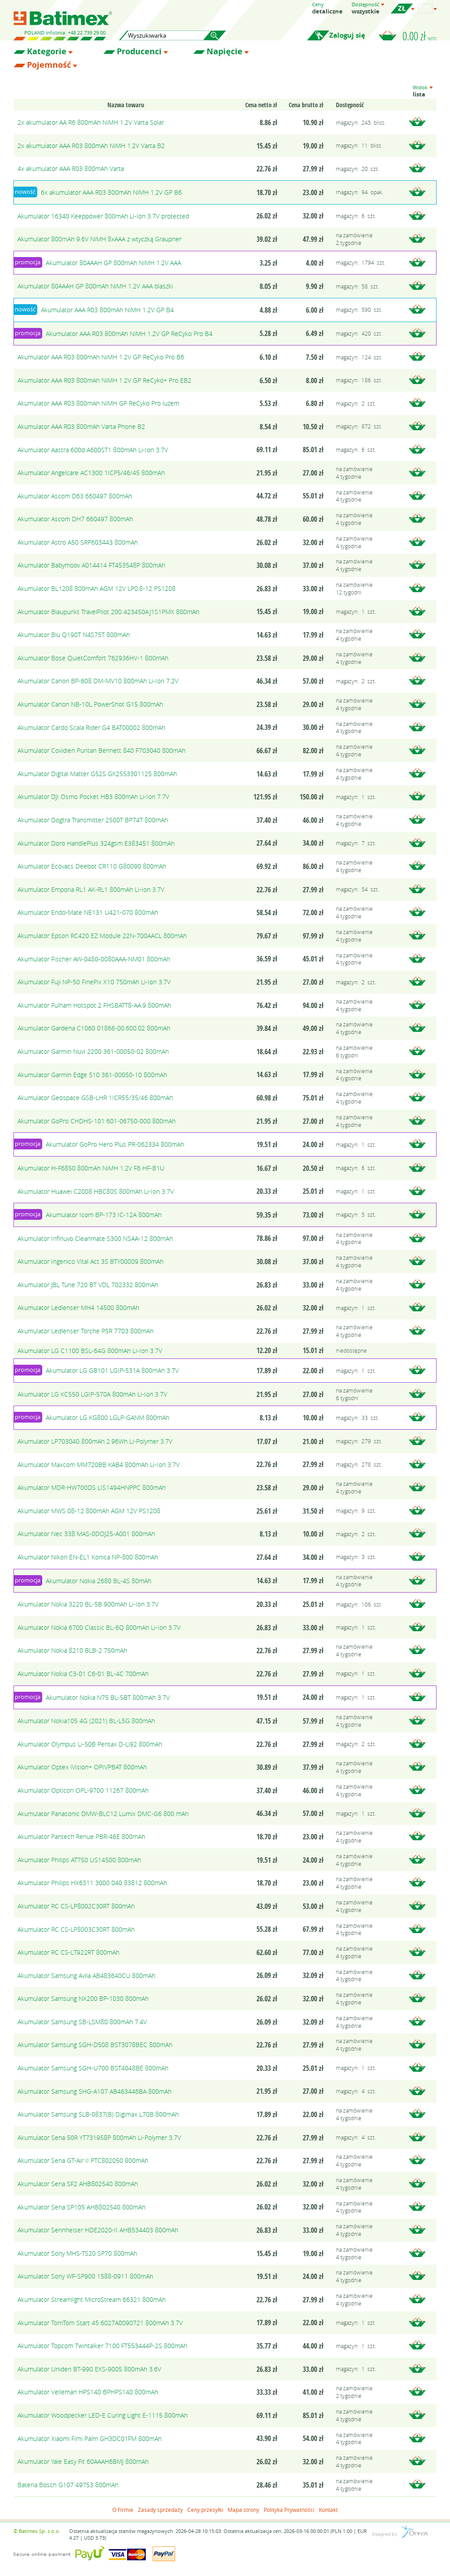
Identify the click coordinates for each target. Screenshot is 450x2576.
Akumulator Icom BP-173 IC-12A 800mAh (104, 1214)
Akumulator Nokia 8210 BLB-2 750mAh (72, 1650)
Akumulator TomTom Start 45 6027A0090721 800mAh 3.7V (100, 2322)
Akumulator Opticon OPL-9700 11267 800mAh (83, 1790)
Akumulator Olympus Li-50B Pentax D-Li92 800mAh (90, 1744)
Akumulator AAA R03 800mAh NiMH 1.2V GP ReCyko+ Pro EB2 (104, 380)
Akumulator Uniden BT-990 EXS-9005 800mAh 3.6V (89, 2369)
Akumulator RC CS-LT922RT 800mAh (68, 1952)
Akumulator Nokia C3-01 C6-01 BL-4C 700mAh (83, 1673)
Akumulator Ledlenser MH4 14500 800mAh (78, 1307)
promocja (27, 262)
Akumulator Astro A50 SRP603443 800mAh (78, 542)
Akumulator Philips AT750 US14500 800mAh (79, 1860)
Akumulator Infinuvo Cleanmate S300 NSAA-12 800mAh (95, 1238)
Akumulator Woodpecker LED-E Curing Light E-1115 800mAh (103, 2415)
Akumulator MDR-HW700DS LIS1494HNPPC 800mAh (92, 1487)
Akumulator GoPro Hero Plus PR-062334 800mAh (115, 1144)
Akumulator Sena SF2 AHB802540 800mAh (78, 2183)
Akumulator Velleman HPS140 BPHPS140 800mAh (88, 2392)
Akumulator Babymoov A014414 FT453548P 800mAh (91, 565)
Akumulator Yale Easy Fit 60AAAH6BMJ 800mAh (83, 2461)
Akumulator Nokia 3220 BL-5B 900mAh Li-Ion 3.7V (88, 1604)
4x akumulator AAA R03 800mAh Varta (71, 168)
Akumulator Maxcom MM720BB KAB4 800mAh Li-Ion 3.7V (99, 1464)
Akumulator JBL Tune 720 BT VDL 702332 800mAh (88, 1284)
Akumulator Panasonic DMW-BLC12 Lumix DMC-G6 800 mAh (103, 1813)
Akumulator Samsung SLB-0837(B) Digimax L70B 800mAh (98, 2114)
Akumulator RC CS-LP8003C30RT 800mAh (76, 1929)
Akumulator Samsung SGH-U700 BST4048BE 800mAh (93, 2068)
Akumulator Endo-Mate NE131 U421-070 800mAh (88, 912)
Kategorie (46, 52)
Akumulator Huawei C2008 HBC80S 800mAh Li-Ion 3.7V (96, 1191)
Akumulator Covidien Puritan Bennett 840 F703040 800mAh (101, 750)
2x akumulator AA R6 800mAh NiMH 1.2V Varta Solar (91, 122)
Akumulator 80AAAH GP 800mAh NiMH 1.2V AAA (113, 262)
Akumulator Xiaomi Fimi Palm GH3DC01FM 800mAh (90, 2438)
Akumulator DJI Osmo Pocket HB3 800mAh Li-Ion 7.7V (93, 796)
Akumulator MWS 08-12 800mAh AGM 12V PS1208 (89, 1510)
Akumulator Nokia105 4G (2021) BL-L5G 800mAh (86, 1720)
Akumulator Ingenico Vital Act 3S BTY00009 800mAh (90, 1261)
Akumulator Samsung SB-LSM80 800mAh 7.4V (82, 2021)
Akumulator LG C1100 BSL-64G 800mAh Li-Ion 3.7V (90, 1350)
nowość (25, 192)
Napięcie (225, 52)
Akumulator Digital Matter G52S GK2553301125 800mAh (97, 773)
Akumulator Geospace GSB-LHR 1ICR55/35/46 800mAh (95, 1097)
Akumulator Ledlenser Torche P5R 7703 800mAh (86, 1331)
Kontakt (328, 2509)
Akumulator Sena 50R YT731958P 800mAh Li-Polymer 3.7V (99, 2137)
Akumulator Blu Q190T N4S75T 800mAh (74, 634)
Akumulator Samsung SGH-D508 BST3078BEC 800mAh (95, 2044)
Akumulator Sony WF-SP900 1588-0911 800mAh (85, 2276)
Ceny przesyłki (205, 2509)
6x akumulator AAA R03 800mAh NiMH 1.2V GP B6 (111, 192)
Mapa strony (243, 2509)
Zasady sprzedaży (160, 2509)
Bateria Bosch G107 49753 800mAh (68, 2484)
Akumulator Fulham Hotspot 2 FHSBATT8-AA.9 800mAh (94, 1005)
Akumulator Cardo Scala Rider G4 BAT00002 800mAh (91, 727)
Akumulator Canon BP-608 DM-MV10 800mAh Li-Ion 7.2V (98, 681)
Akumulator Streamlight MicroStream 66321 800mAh (92, 2299)
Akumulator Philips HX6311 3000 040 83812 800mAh (92, 1882)
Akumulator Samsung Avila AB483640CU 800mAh (86, 1975)
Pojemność (49, 65)
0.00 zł (419, 36)
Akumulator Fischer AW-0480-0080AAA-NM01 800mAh (94, 959)
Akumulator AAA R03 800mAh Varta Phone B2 (81, 426)
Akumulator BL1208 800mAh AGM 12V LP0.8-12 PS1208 (97, 588)
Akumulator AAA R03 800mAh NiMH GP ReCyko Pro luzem (98, 403)
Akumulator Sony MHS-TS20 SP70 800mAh (77, 2253)
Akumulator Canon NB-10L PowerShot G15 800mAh (90, 704)
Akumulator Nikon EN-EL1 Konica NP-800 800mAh (88, 1557)
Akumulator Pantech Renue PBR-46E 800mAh (81, 1836)
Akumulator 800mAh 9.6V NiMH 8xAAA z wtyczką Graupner (99, 239)
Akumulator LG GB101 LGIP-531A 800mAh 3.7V (112, 1370)
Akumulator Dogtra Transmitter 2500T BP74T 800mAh (93, 820)
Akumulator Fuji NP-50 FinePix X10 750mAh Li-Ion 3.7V (94, 982)
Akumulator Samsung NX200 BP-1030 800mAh (83, 1998)
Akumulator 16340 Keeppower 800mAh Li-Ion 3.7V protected (103, 216)
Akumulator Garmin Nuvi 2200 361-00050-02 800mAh (93, 1051)
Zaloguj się (347, 35)
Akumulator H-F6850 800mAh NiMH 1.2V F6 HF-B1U (91, 1168)
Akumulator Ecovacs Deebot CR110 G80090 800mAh (92, 866)
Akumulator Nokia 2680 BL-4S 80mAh (98, 1580)
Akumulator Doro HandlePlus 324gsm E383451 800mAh (96, 843)
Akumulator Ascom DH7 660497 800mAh (75, 519)
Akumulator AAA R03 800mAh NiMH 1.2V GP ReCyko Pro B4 (129, 333)
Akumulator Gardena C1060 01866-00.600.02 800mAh (94, 1028)
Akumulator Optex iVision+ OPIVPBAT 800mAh (82, 1767)
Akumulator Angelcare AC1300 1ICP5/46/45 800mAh (91, 472)
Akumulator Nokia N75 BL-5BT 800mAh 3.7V (108, 1697)
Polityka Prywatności (289, 2509)
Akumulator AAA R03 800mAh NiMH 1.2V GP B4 (107, 310)
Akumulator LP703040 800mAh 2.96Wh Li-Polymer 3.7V (95, 1441)
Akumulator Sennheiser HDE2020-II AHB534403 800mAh (98, 2230)
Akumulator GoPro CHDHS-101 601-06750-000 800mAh (97, 1121)
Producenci (139, 52)
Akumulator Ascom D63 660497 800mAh (75, 496)
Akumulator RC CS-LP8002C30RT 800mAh (76, 1906)
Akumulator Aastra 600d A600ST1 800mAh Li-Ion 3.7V (93, 449)
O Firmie (122, 2509)
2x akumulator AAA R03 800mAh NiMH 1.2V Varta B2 (91, 145)
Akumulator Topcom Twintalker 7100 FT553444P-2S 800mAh (102, 2345)
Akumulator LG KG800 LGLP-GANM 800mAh (107, 1417)
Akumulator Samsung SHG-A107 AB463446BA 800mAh (95, 2091)
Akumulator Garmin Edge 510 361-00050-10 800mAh (92, 1074)
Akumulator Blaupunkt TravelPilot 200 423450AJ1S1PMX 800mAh (108, 611)
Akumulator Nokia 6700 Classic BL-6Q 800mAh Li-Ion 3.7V (99, 1627)
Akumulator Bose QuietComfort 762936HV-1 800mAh (93, 658)
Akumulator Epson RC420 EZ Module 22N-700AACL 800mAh (102, 935)
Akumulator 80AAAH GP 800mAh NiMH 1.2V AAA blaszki (95, 286)
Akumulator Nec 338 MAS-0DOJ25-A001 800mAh (86, 1533)
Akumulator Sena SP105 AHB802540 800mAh (82, 2207)
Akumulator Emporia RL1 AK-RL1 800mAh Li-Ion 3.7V (91, 889)
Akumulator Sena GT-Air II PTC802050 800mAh (83, 2160)
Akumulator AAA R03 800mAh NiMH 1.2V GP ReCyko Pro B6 (101, 357)
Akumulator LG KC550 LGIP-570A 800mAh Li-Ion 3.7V (92, 1394)
